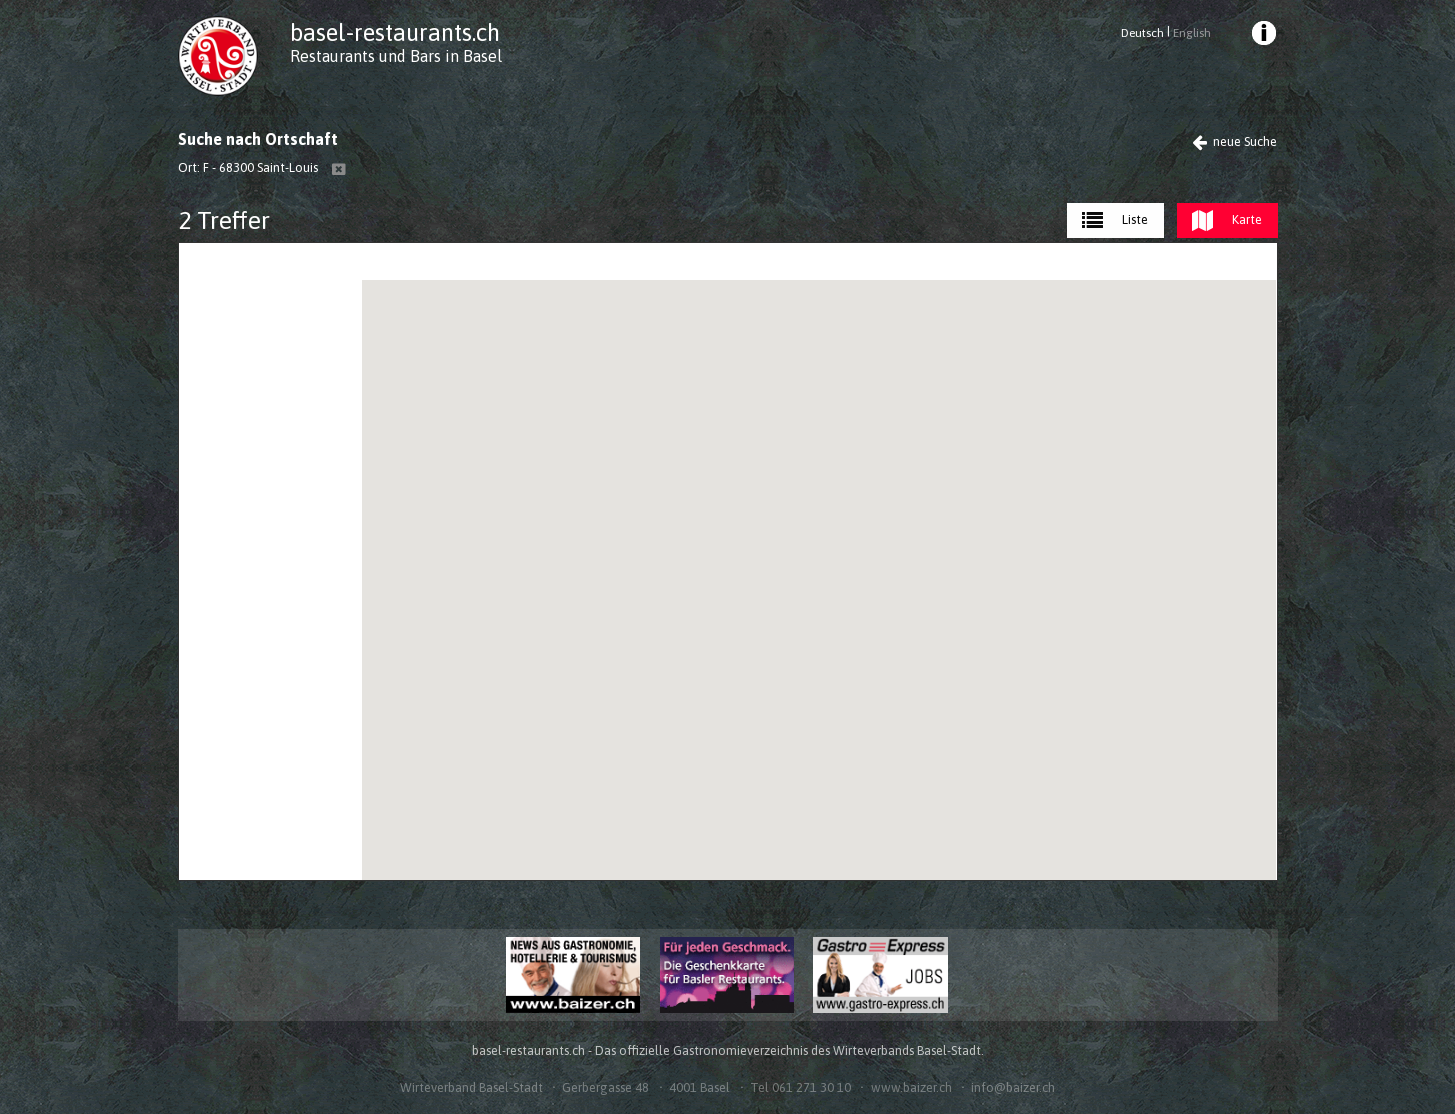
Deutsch (1142, 33)
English (1192, 33)
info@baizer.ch (1013, 1087)
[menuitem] (1262, 36)
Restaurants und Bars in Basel (396, 56)
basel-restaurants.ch (395, 32)
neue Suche (1234, 141)
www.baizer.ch (911, 1087)
